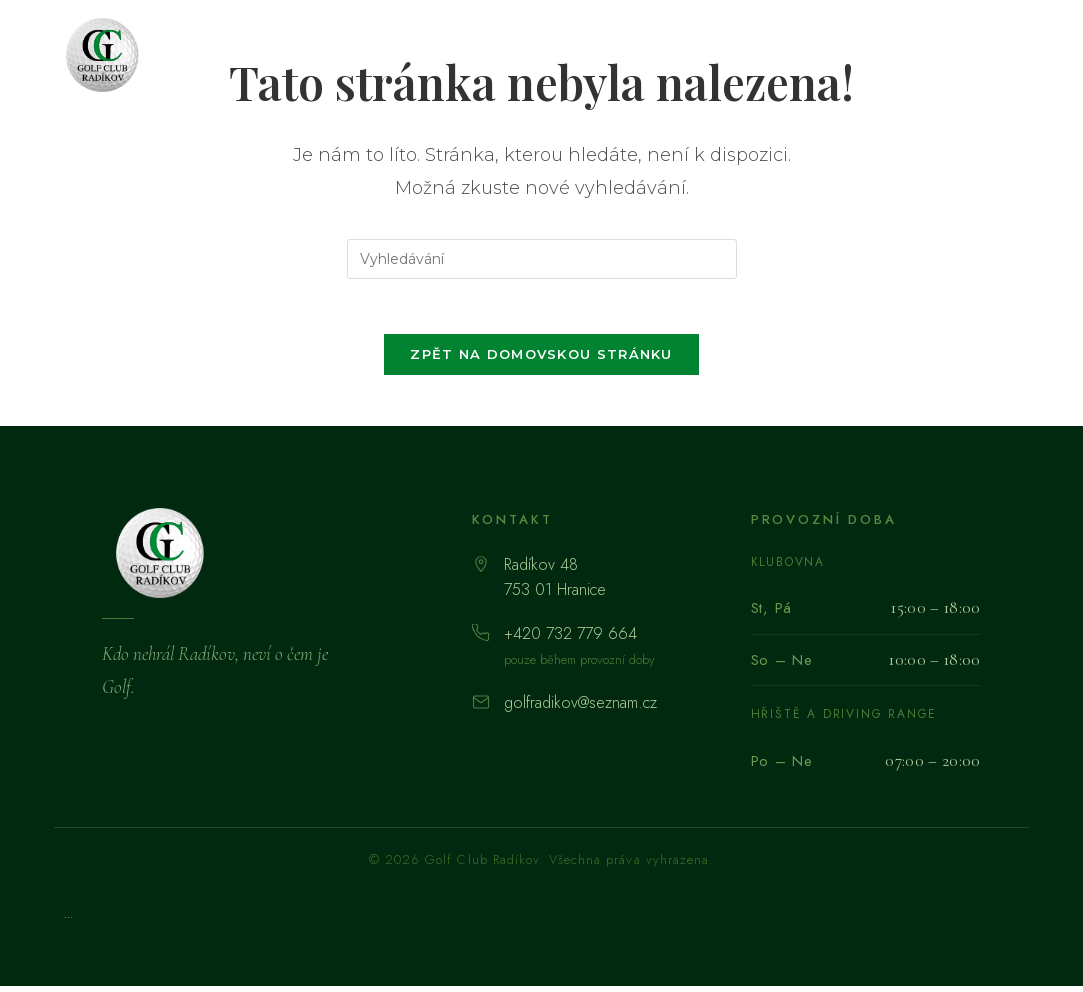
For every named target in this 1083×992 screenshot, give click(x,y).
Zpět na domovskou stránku (541, 360)
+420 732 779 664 (570, 639)
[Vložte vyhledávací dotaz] (542, 259)
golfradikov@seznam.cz (580, 708)
